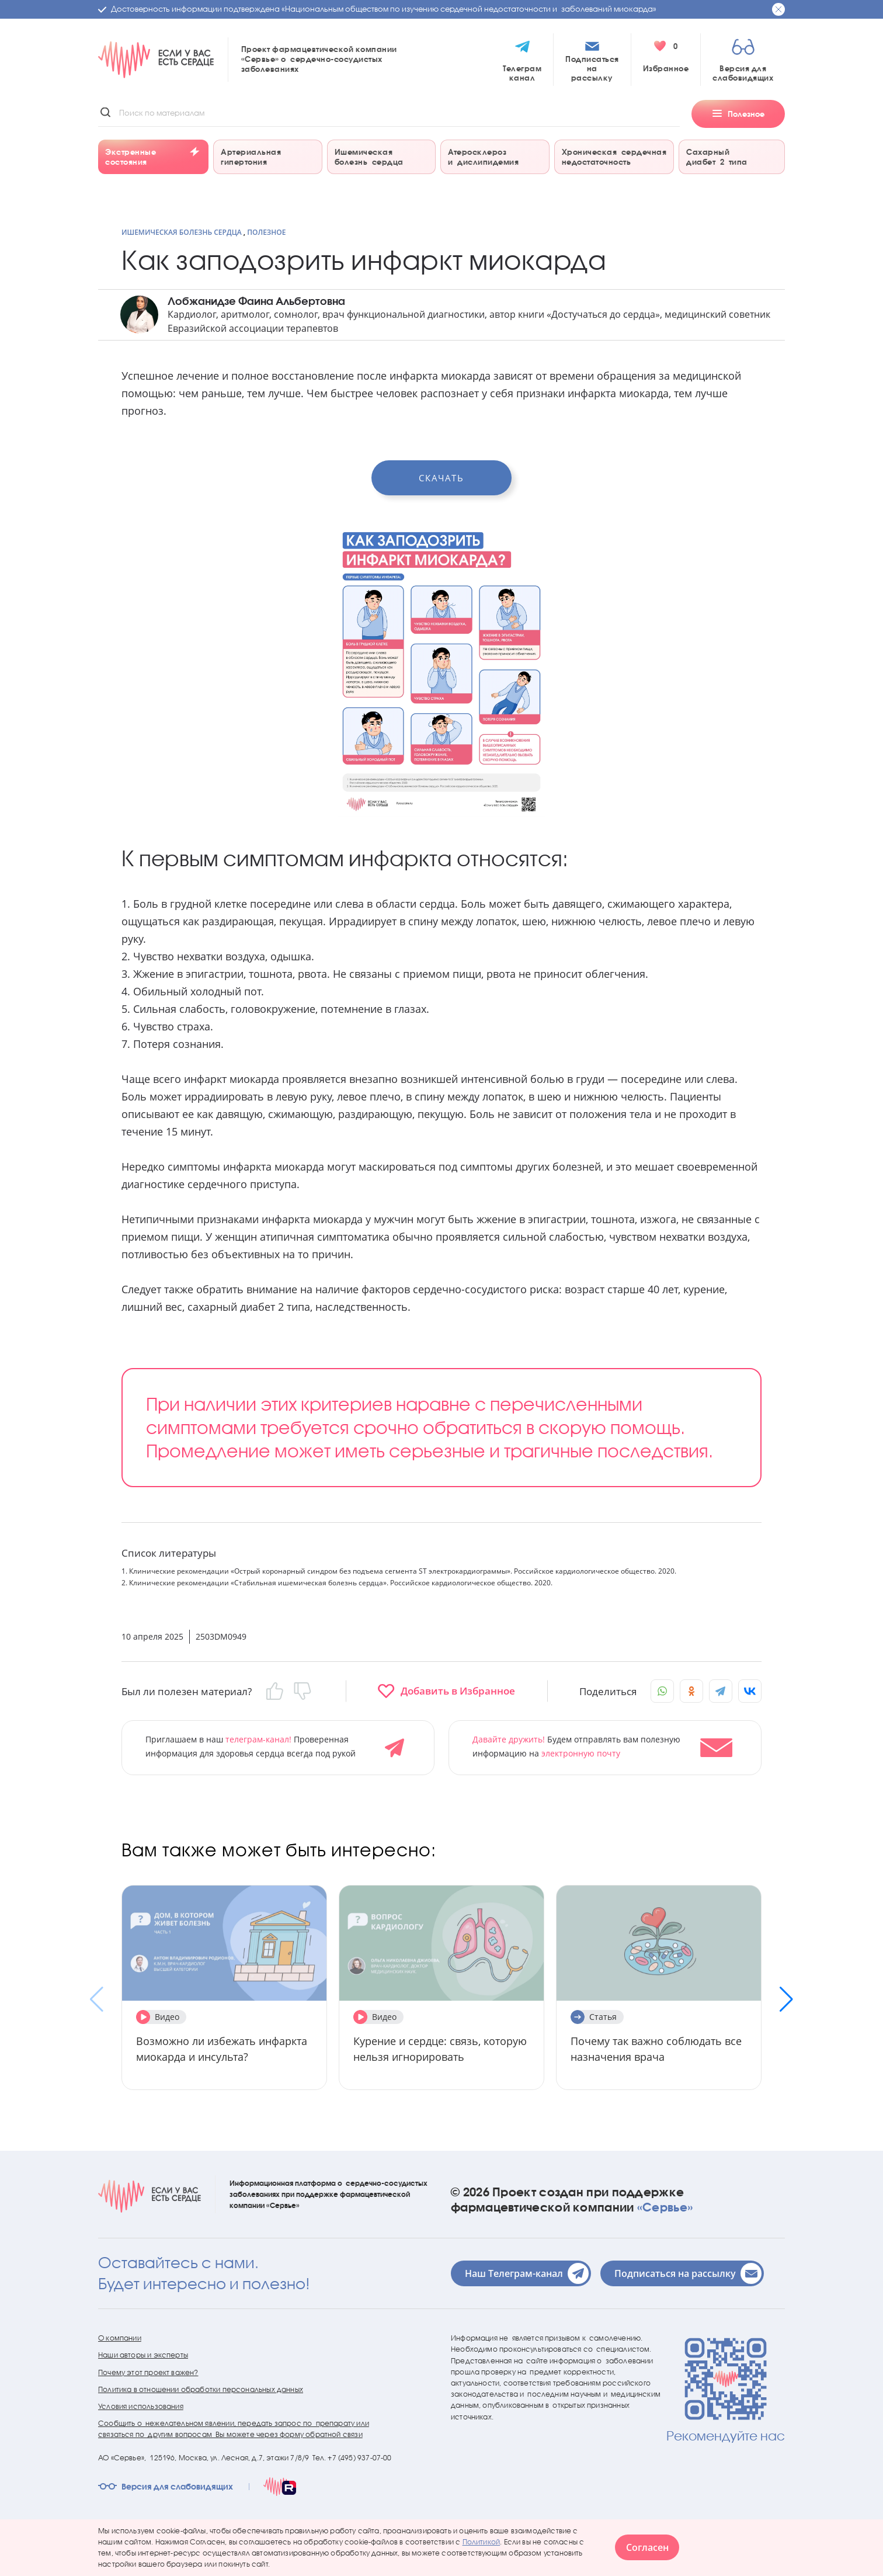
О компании (119, 2338)
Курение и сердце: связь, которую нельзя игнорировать (440, 2049)
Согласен (647, 2547)
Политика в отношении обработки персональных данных (200, 2389)
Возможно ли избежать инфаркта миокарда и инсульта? (221, 2049)
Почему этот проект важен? (148, 2372)
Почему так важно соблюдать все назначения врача (656, 2049)
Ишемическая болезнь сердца (181, 232)
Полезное (266, 232)
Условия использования (140, 2406)
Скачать (441, 478)
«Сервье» (665, 2207)
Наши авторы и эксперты (143, 2355)
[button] (786, 1999)
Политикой (481, 2541)
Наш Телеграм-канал (527, 2273)
